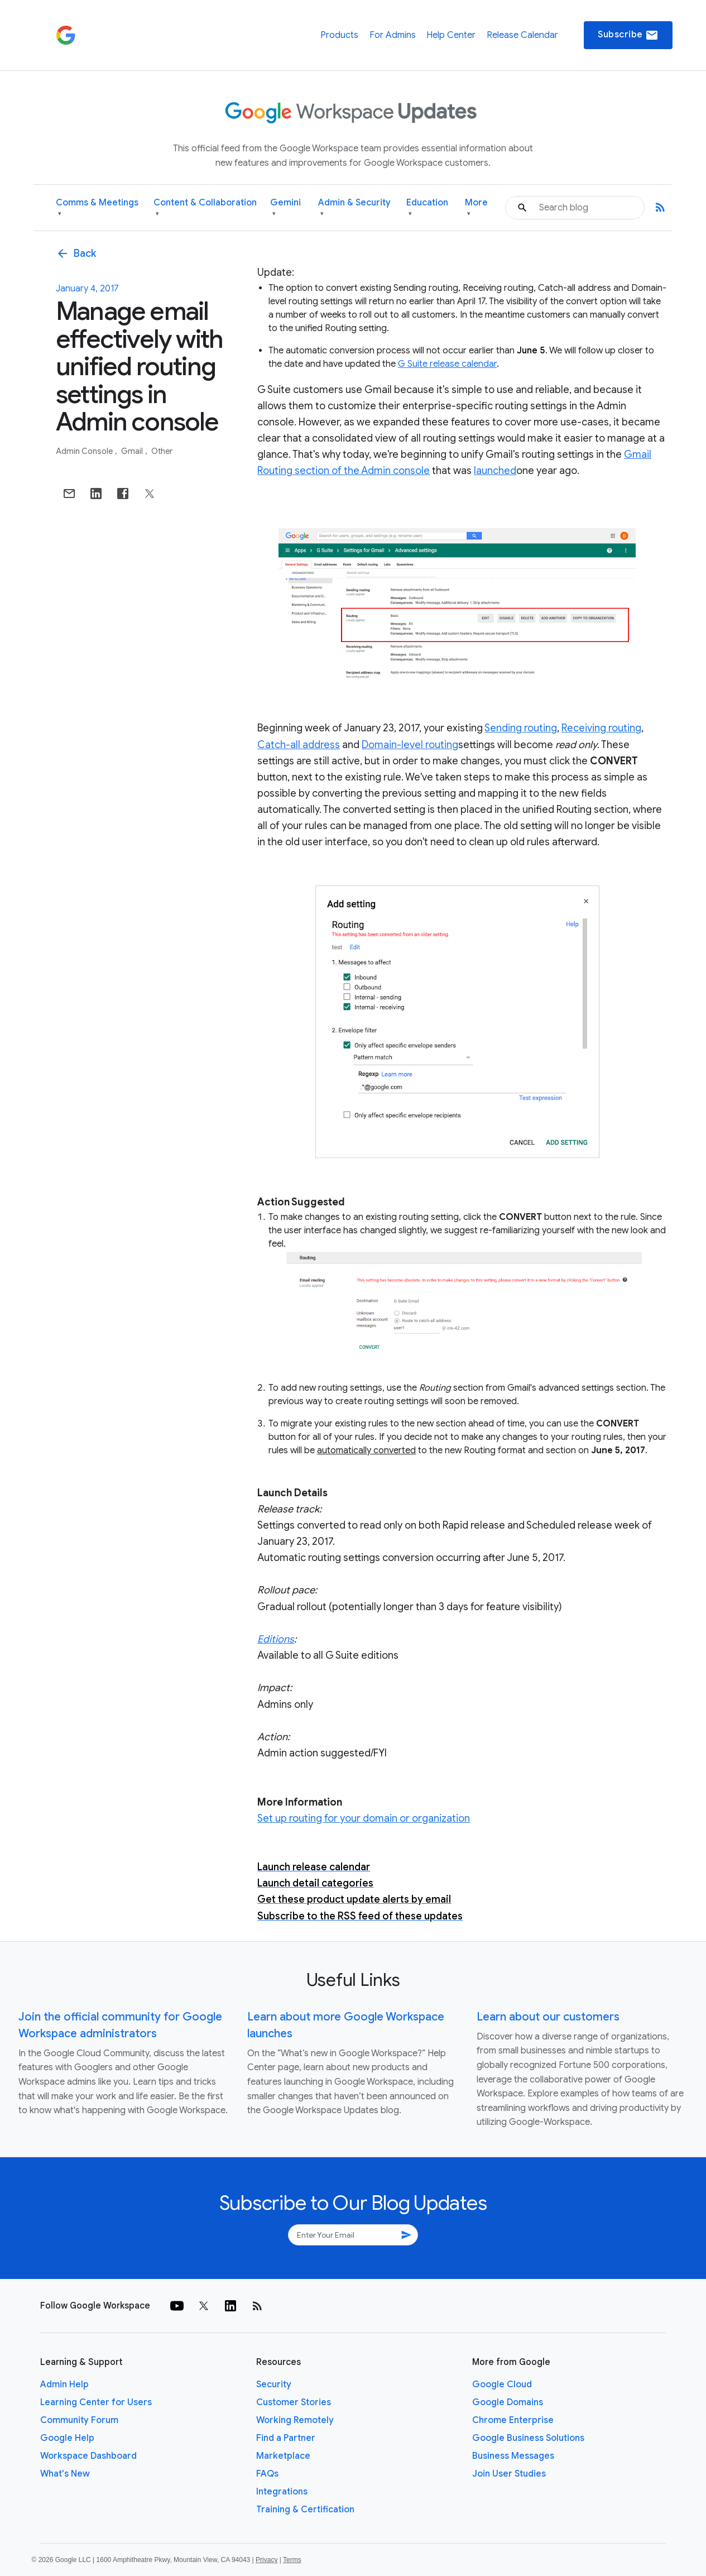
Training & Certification (305, 2509)
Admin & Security (354, 208)
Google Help (67, 2438)
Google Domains (507, 2402)
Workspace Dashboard (88, 2456)
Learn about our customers (548, 2017)
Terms (292, 2560)
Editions (275, 1639)
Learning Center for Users (96, 2402)
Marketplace (283, 2456)
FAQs (267, 2473)
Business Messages (513, 2456)
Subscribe (628, 35)
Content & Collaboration (205, 208)
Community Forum (79, 2420)
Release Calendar (522, 35)
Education (427, 208)
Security (273, 2384)
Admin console (85, 451)
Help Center (451, 35)
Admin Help (64, 2384)
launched (495, 471)
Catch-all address (298, 745)
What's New (65, 2473)
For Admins (392, 35)
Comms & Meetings (97, 208)
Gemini (285, 208)
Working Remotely (295, 2420)
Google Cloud (502, 2384)
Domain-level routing (410, 745)
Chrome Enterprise (513, 2420)
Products (339, 35)
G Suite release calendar (447, 364)
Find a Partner (285, 2438)
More (476, 208)
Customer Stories (293, 2402)
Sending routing (520, 728)
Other (161, 451)
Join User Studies (509, 2473)
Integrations (282, 2491)
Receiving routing (601, 728)
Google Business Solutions (528, 2438)
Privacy (266, 2560)
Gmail (133, 451)
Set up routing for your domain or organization (363, 1818)
